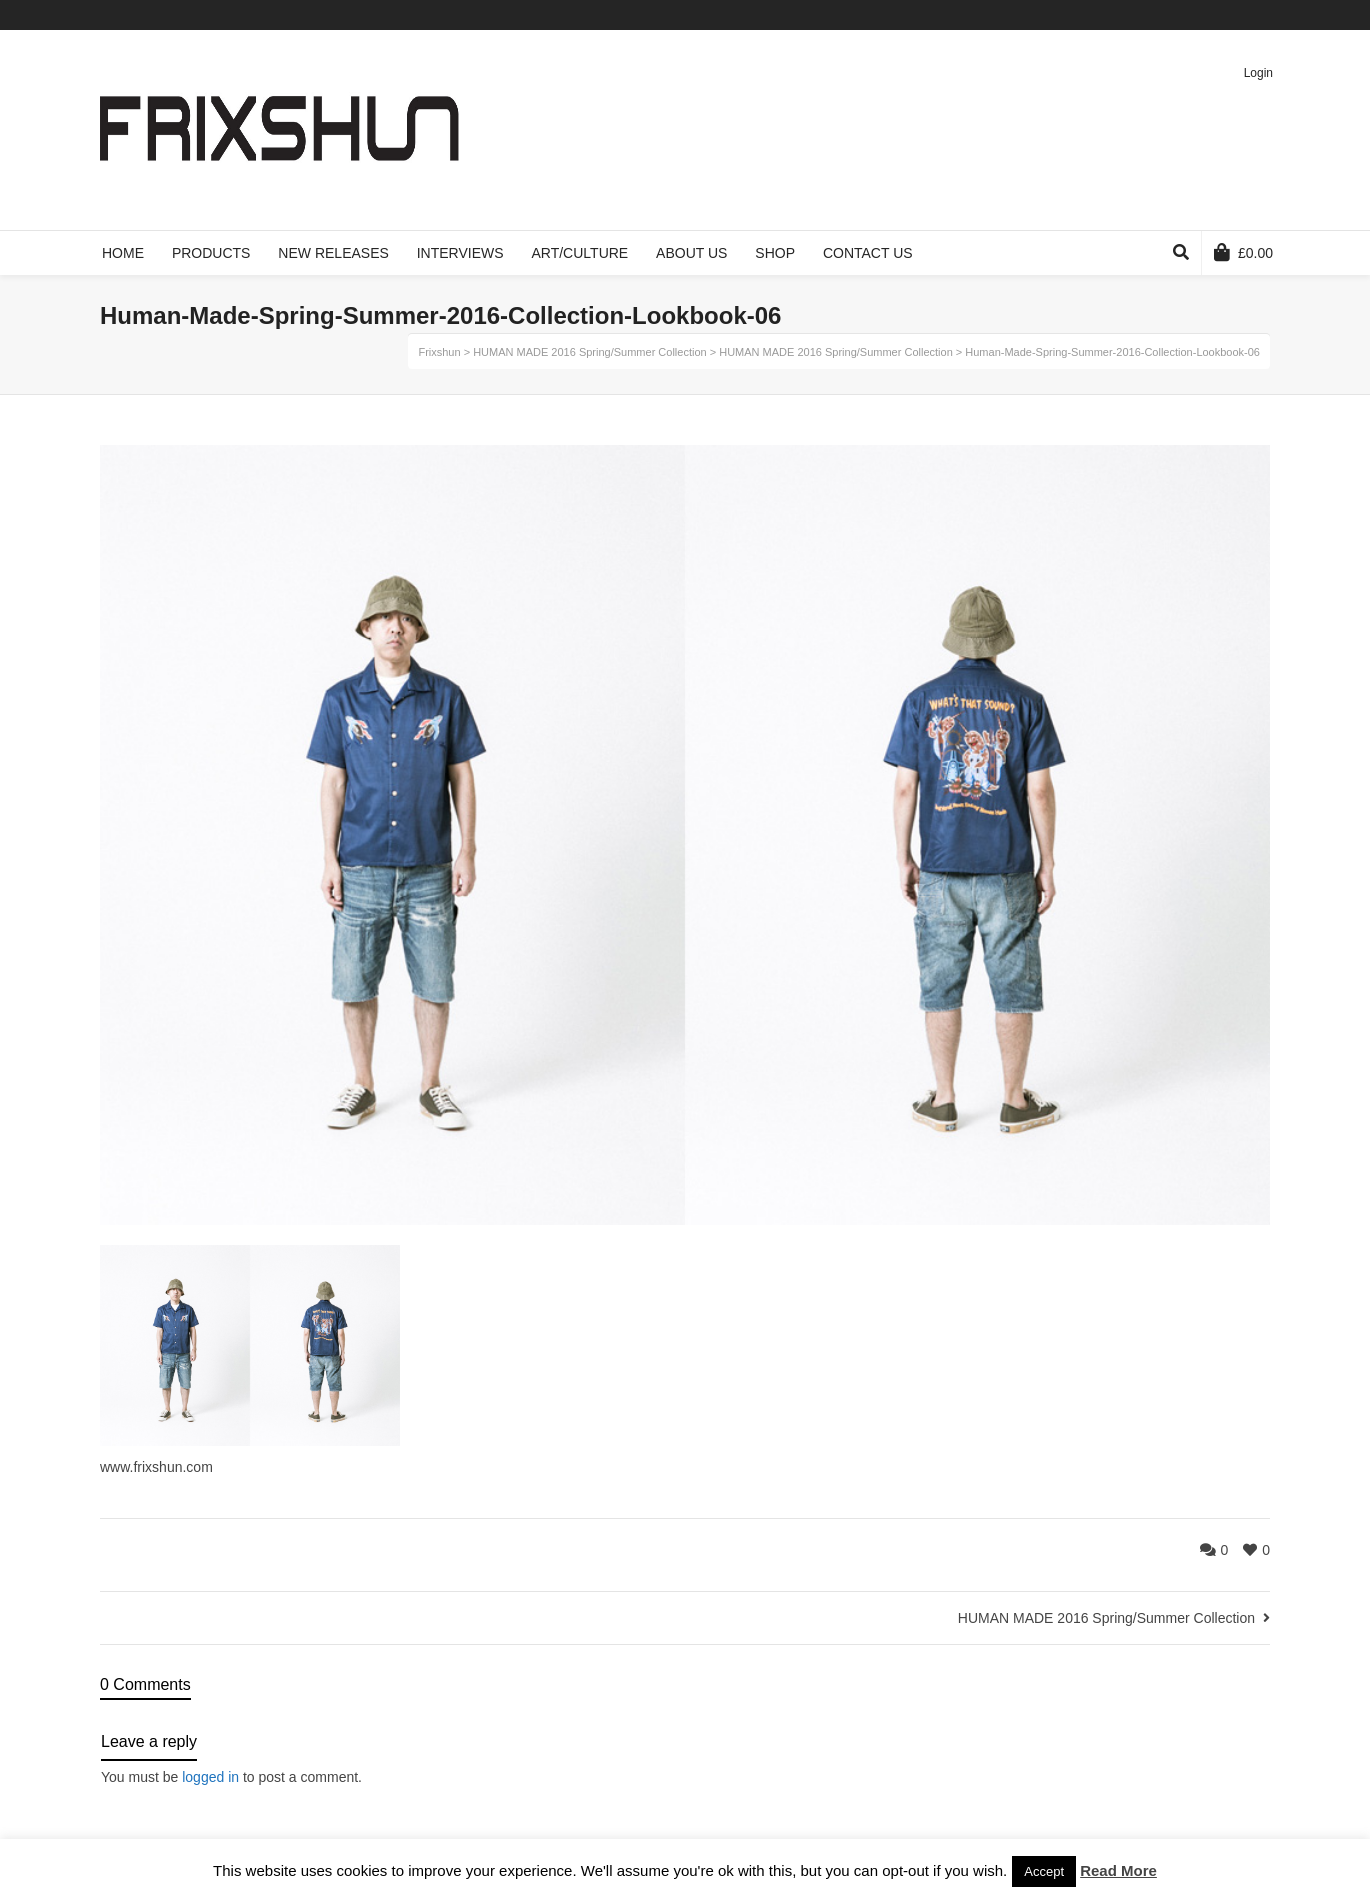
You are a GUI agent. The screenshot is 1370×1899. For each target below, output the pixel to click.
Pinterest (1239, 15)
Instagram (1268, 15)
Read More (1118, 1870)
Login (1258, 73)
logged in (210, 1777)
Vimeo (1210, 15)
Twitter (1152, 15)
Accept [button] (1044, 1871)
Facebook (1181, 15)
